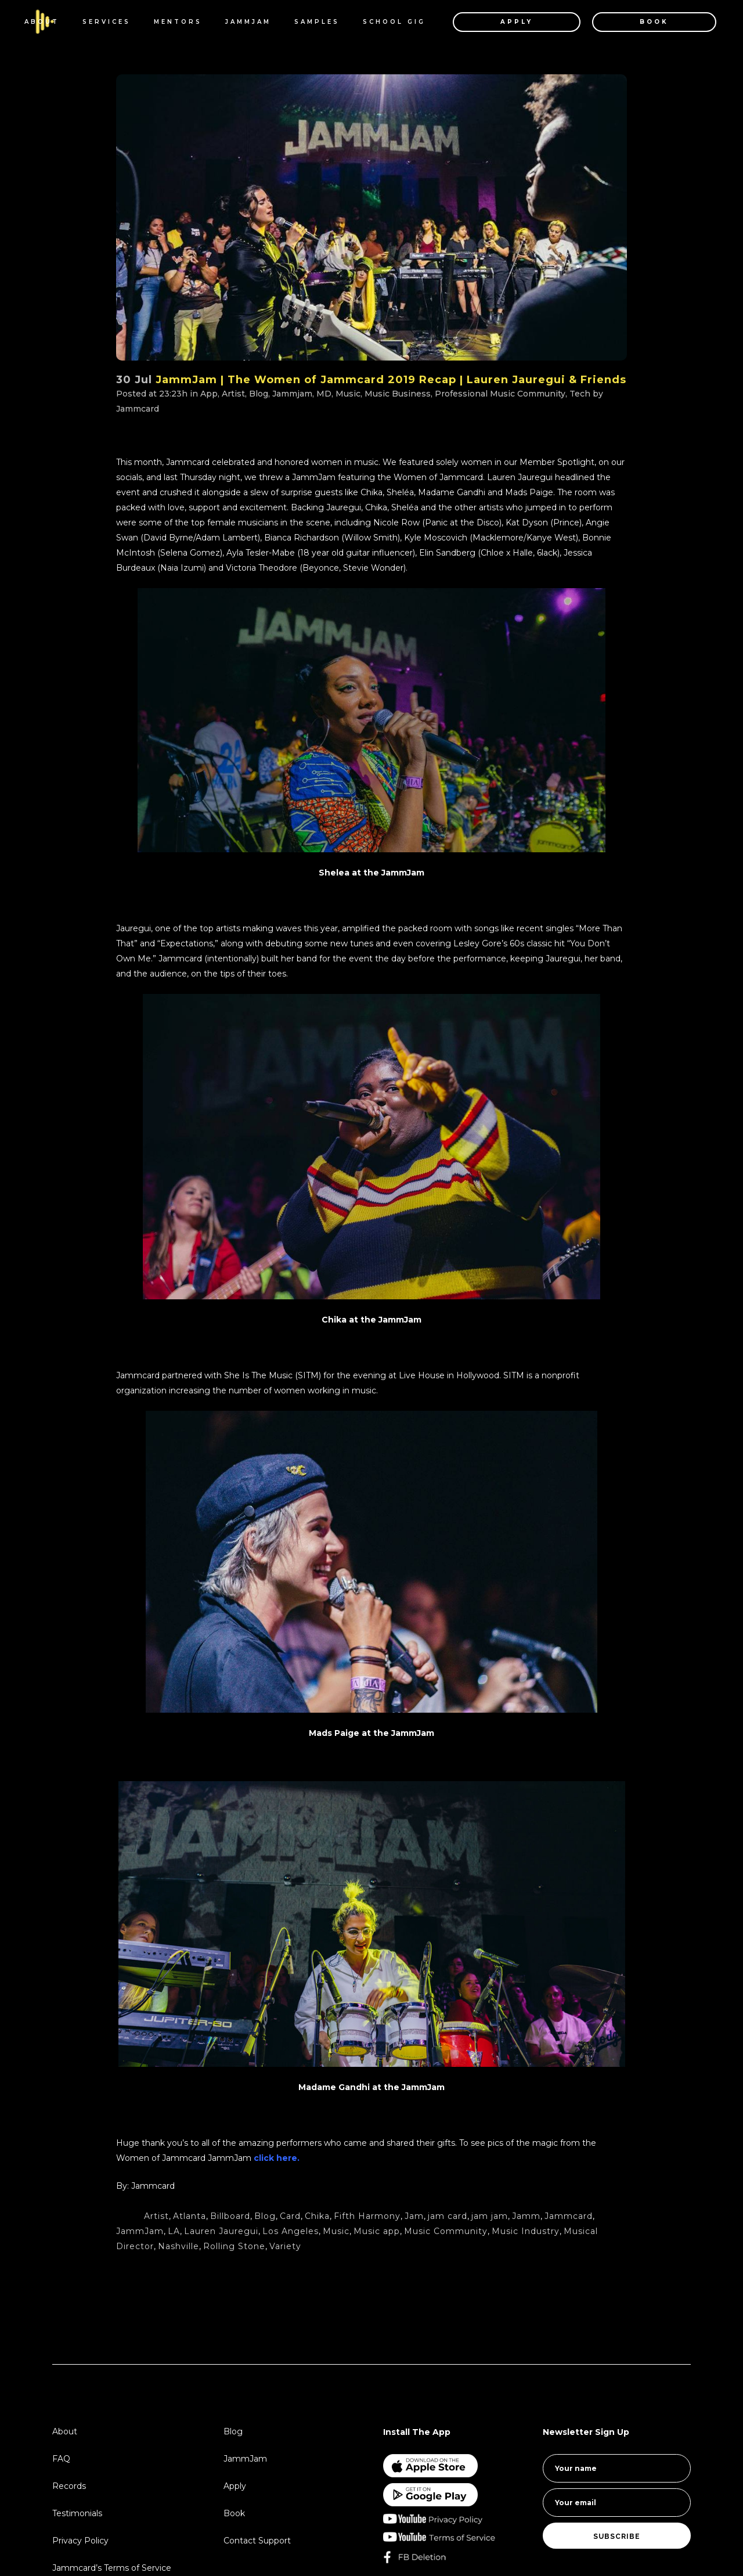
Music (348, 393)
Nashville (178, 2246)
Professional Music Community (500, 393)
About (64, 2431)
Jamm (526, 2216)
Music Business (398, 393)
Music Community (446, 2231)
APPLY (501, 22)
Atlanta (189, 2216)
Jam (414, 2216)
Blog (258, 393)
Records (69, 2486)
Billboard (230, 2216)
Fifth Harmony (367, 2216)
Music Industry (526, 2231)
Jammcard (137, 408)
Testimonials (77, 2513)
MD (323, 393)
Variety (285, 2246)
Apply (234, 2486)
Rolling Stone (234, 2246)
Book (234, 2513)
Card (290, 2216)
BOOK (639, 22)
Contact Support (257, 2540)
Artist (233, 393)
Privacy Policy (80, 2540)
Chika (317, 2216)
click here (274, 2158)
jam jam (489, 2216)
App (209, 393)
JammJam (140, 2231)
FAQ (61, 2458)
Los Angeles (290, 2231)
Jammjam (292, 393)
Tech (579, 393)
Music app (377, 2231)
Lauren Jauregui (221, 2231)
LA (174, 2231)
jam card (447, 2216)
